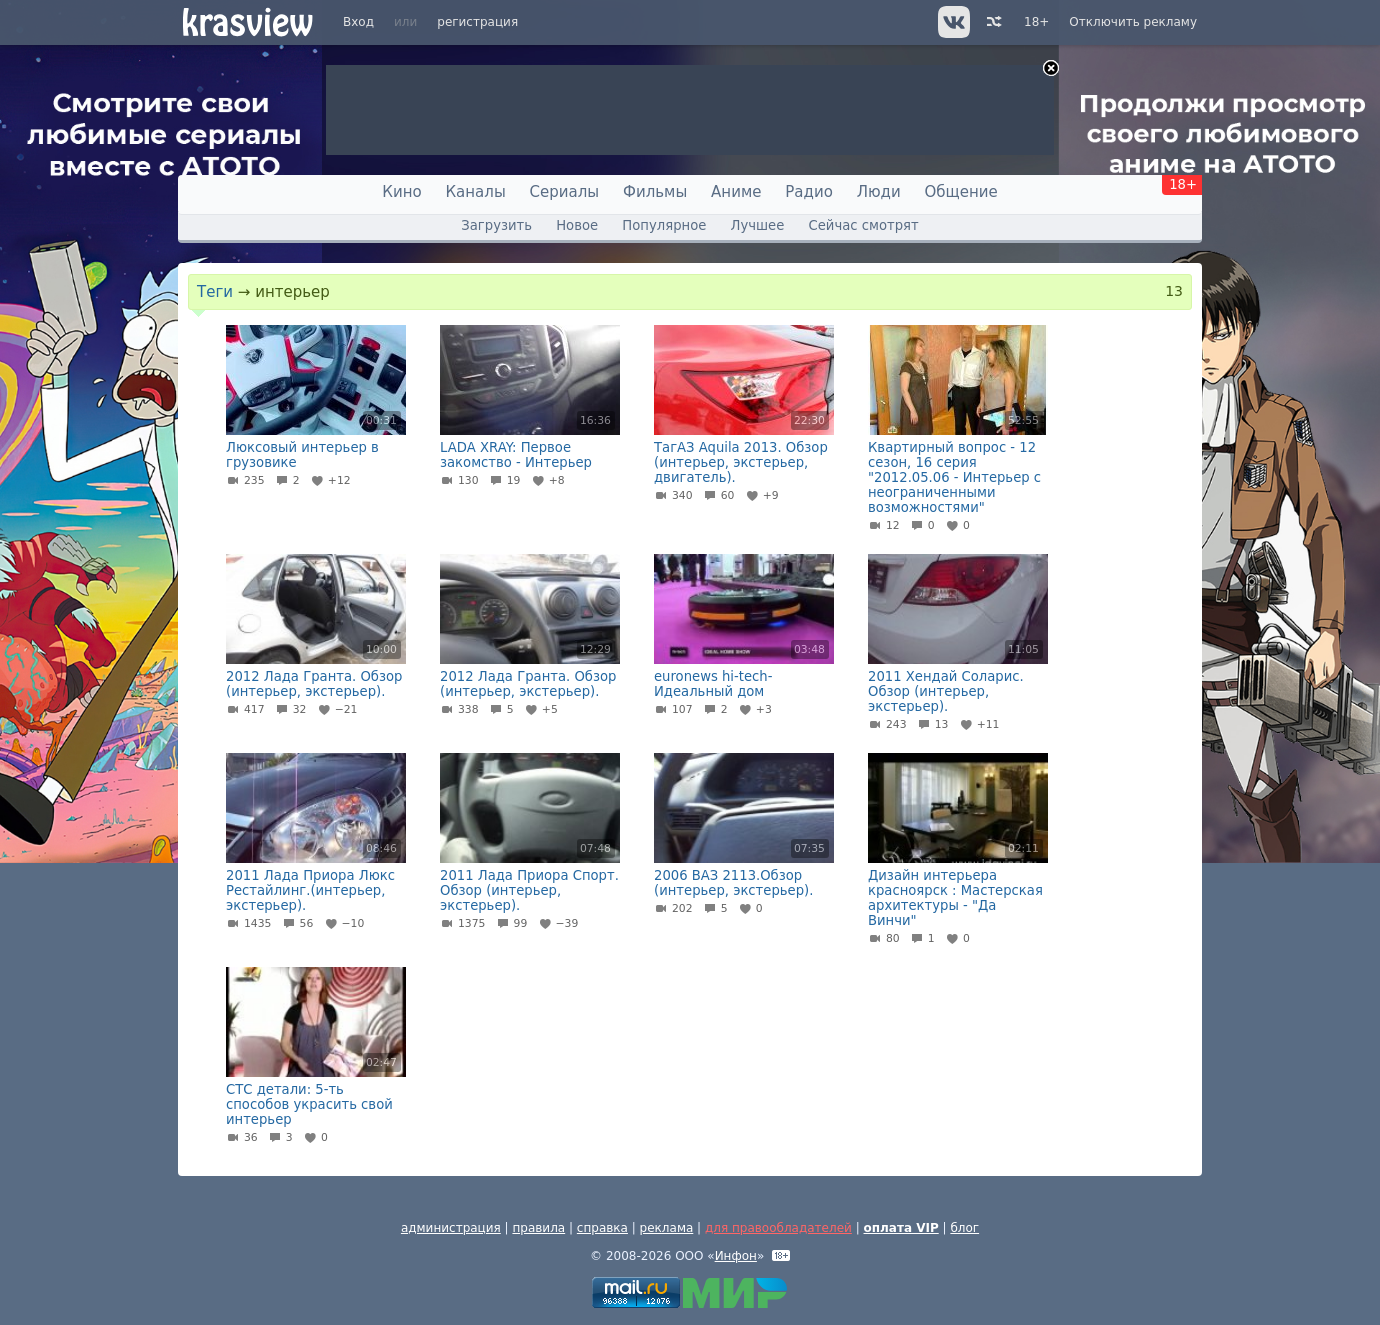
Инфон (736, 1256)
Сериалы (565, 192)
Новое (577, 225)
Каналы (475, 192)
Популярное (664, 225)
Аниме (736, 192)
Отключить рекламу (1133, 22)
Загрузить (496, 225)
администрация (451, 1228)
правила (538, 1228)
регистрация (477, 22)
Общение (961, 192)
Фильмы (655, 192)
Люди (879, 192)
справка (602, 1228)
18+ (1036, 22)
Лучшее (758, 225)
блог (964, 1228)
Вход (358, 22)
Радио (809, 192)
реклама (667, 1228)
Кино (401, 192)
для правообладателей (778, 1228)
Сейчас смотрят (864, 225)
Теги (215, 292)
